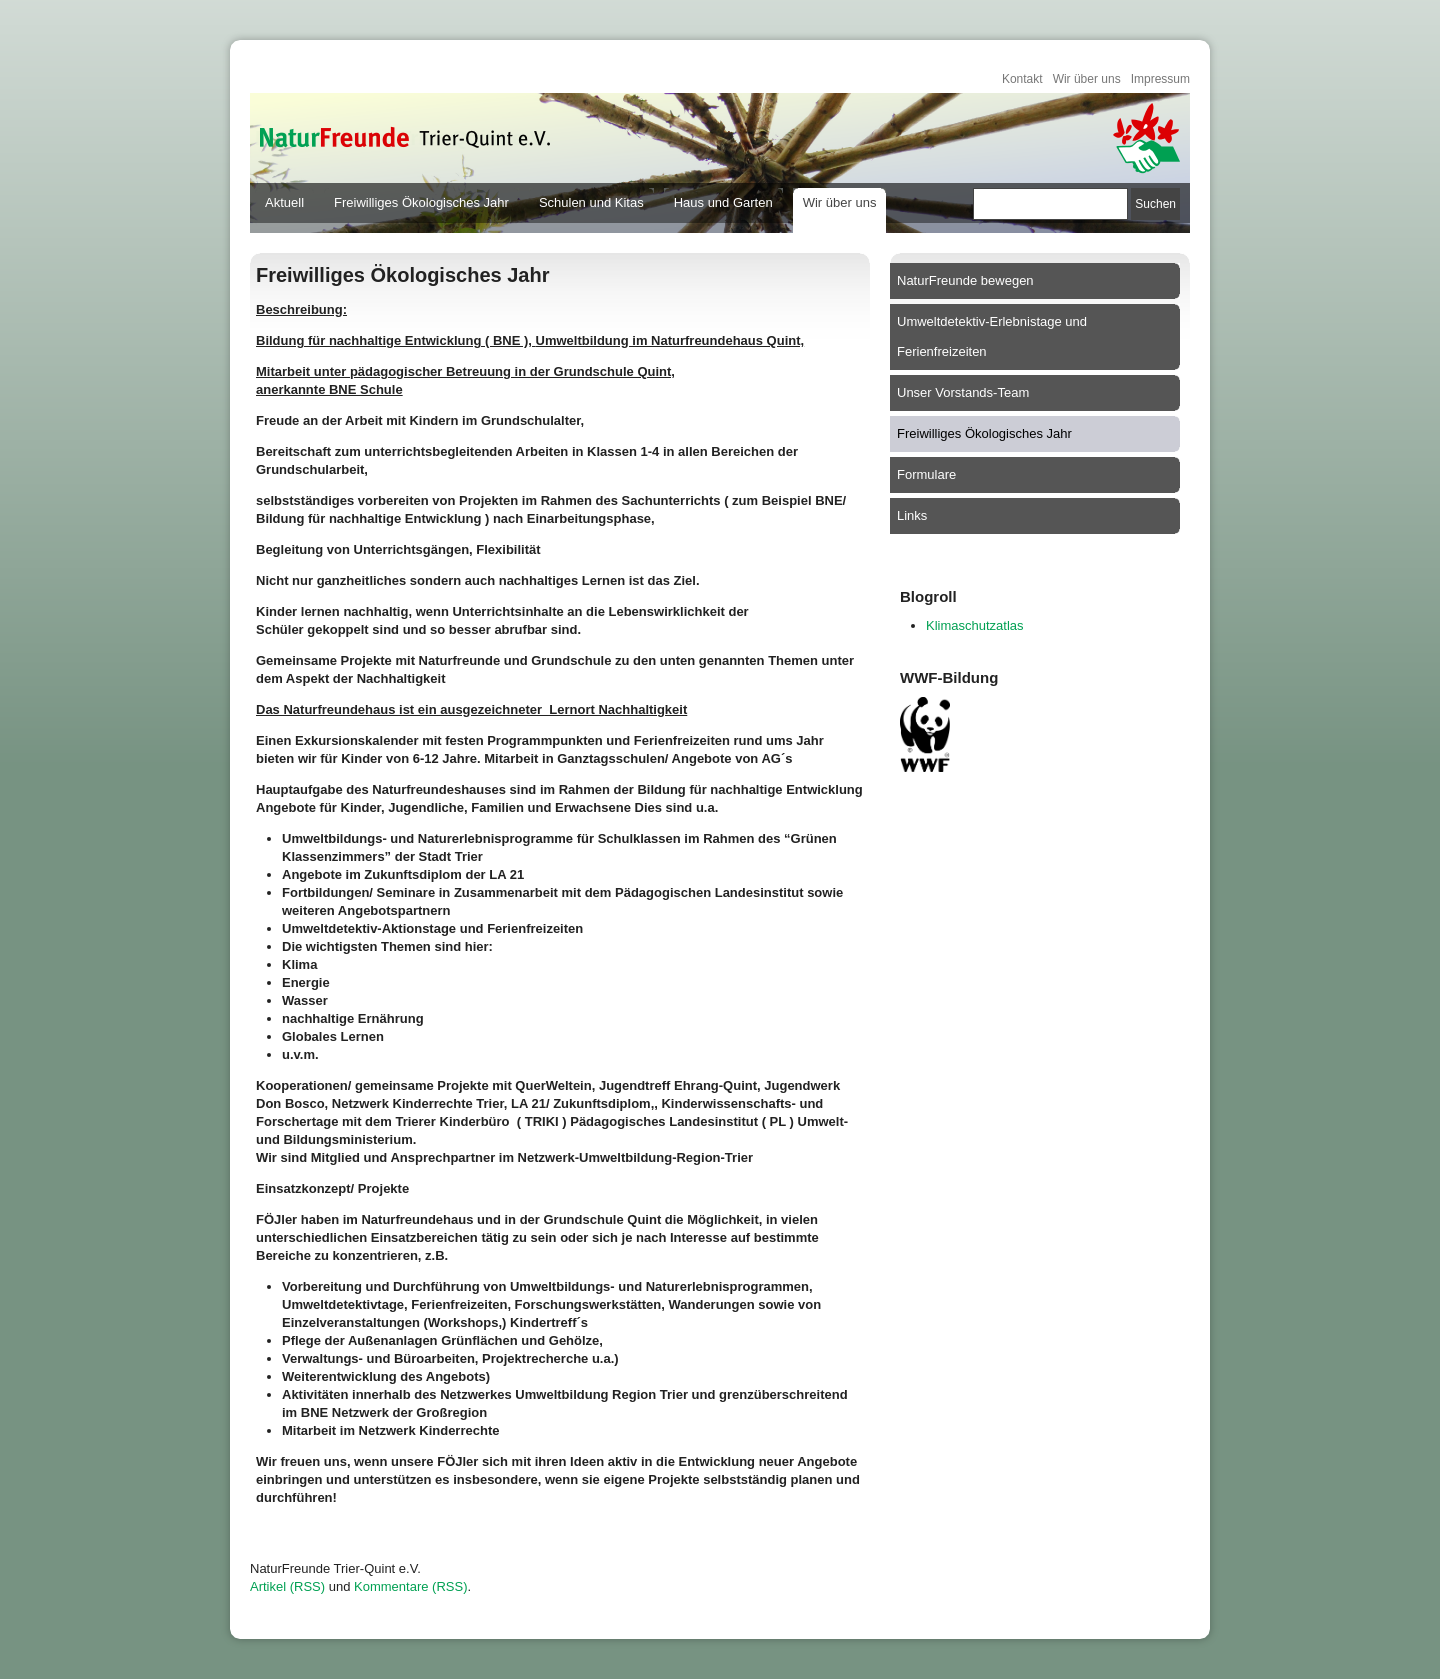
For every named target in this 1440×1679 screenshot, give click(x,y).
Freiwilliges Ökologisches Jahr (421, 202)
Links (912, 515)
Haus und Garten (723, 202)
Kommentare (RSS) (410, 1586)
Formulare (926, 474)
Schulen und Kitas (591, 202)
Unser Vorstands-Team (963, 392)
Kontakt (1022, 79)
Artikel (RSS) (287, 1586)
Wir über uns (1087, 79)
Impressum (1160, 79)
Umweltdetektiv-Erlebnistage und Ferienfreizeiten (992, 336)
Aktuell (284, 202)
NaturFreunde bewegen (965, 280)
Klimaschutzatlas (975, 625)
